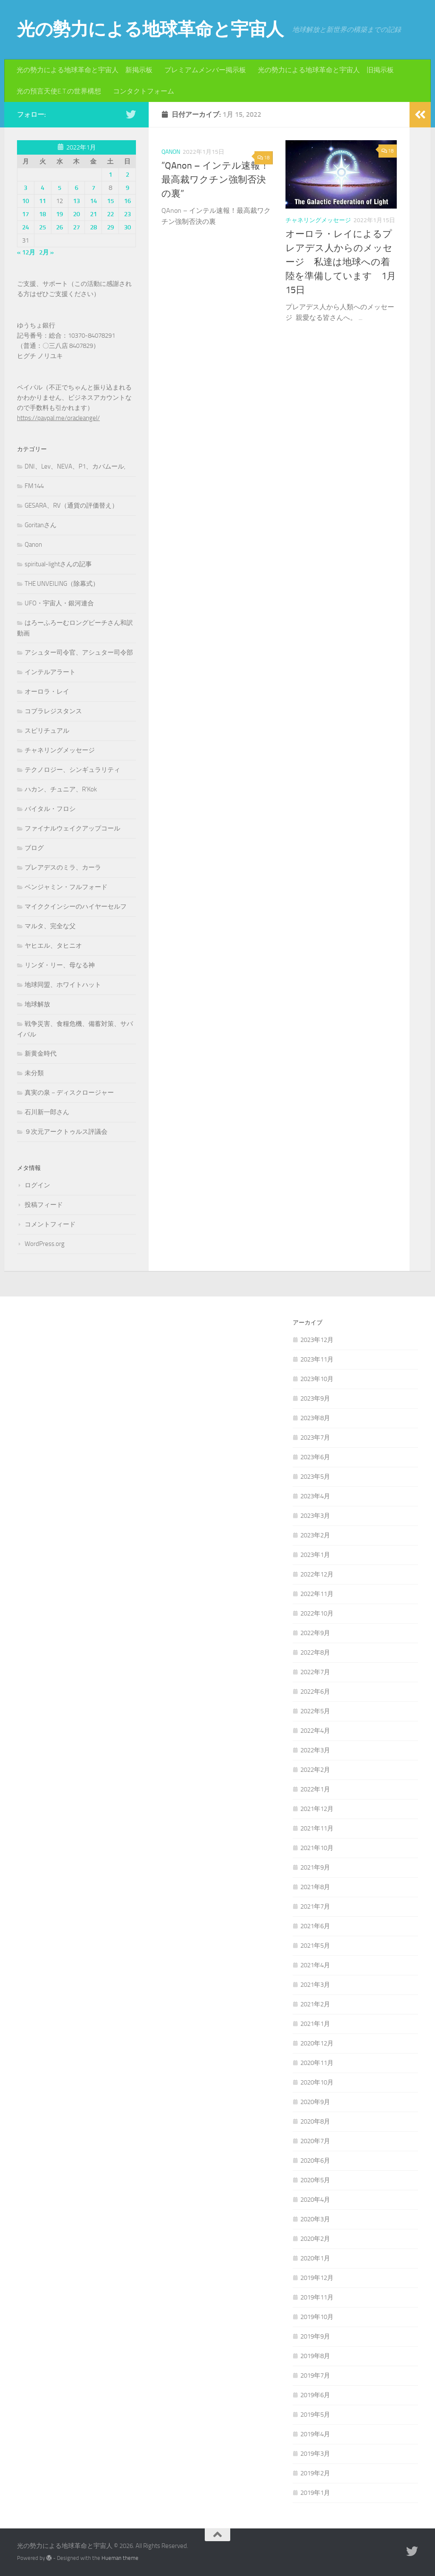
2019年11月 (316, 2297)
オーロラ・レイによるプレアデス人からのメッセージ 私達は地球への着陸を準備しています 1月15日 (340, 262)
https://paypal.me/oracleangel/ (58, 418)
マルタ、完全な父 (50, 926)
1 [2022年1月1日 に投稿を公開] (110, 174)
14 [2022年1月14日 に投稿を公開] (93, 201)
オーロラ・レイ (47, 691)
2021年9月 (315, 1867)
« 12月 (26, 252)
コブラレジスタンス (53, 711)
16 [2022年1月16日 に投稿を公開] (127, 201)
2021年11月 (316, 1828)
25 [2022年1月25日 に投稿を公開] (42, 227)
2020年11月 (316, 2063)
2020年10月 (316, 2082)
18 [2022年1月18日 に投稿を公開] (42, 214)
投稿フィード (44, 1205)
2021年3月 (315, 1984)
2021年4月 (315, 1965)
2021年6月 (315, 1926)
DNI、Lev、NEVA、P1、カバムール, (75, 466)
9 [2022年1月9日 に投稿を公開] (127, 188)
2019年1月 (315, 2493)
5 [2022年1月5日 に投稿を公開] (59, 188)
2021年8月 (315, 1887)
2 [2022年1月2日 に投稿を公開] (127, 174)
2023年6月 (315, 1457)
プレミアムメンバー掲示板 (205, 70)
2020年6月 (315, 2160)
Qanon (170, 151)
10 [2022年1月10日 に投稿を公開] (25, 201)
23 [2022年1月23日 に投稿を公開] (127, 214)
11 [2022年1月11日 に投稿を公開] (42, 201)
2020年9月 (315, 2102)
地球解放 (37, 1004)
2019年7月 (315, 2375)
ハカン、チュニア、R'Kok (61, 789)
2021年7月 (315, 1906)
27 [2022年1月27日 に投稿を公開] (76, 227)
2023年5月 (315, 1476)
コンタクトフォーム (143, 91)
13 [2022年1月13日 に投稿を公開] (76, 201)
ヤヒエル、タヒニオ (53, 945)
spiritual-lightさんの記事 (58, 564)
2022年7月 (315, 1672)
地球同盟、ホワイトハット (63, 985)
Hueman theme (120, 2558)
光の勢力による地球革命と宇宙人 (150, 29)
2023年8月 (315, 1418)
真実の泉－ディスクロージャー (69, 1092)
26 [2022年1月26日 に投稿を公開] (59, 227)
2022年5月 (315, 1711)
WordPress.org (45, 1244)
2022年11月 (316, 1594)
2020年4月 (315, 2199)
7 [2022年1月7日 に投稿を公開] (93, 188)
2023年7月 (315, 1437)
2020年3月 (315, 2219)
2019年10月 (316, 2317)
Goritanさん (40, 525)
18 (263, 158)
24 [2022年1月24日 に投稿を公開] (25, 227)
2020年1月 (315, 2258)
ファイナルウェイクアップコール (72, 828)
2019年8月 (315, 2356)
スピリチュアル (47, 730)
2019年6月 (315, 2395)
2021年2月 (315, 2004)
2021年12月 (316, 1809)
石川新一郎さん (47, 1112)
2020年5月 (315, 2180)
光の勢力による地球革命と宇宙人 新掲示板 (85, 70)
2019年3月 (315, 2453)
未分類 (34, 1073)
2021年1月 (315, 2024)
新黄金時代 (40, 1053)
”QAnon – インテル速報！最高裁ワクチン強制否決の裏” (215, 179)
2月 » (46, 252)
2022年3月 (315, 1750)
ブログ (34, 848)
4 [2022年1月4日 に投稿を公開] (42, 188)
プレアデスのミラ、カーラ (63, 867)
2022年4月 (315, 1730)
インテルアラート (50, 672)
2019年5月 (315, 2414)
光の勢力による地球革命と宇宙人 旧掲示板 (326, 70)
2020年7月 (315, 2141)
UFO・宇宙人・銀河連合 (59, 603)
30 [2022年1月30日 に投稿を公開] (127, 227)
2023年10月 (316, 1379)
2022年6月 (315, 1691)
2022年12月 (316, 1574)
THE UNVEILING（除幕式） (62, 584)
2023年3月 (315, 1516)
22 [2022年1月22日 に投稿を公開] (110, 214)
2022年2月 (315, 1770)
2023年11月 (316, 1359)
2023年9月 (315, 1398)
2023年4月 (315, 1496)
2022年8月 (315, 1652)
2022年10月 (316, 1613)
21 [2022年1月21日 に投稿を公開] (93, 214)
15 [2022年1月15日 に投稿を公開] (110, 201)
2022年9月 (315, 1633)
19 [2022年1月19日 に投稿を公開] (59, 214)
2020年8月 (315, 2121)
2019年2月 (315, 2473)
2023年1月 (315, 1555)
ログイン (37, 1185)
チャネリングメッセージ (318, 220)
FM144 (34, 486)
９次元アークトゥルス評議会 (66, 1131)
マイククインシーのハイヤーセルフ (76, 906)
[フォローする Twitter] (131, 114)
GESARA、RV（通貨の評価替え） (71, 505)
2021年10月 (316, 1848)
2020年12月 (316, 2043)
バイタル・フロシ (50, 809)
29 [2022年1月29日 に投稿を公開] (110, 227)
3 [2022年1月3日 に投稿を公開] (25, 188)
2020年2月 (315, 2239)
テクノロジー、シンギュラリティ (72, 770)
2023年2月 (315, 1535)
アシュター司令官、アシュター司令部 (79, 652)
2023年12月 (316, 1340)
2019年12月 (316, 2278)
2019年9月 (315, 2336)
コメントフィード (50, 1224)
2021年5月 (315, 1945)
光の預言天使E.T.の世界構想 (59, 91)
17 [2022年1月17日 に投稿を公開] (25, 214)
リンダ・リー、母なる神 (60, 965)
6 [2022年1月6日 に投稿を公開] (76, 188)
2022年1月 (315, 1789)
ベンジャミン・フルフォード (66, 887)
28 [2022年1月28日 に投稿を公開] (93, 227)
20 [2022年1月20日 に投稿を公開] (76, 214)
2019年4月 (315, 2434)
